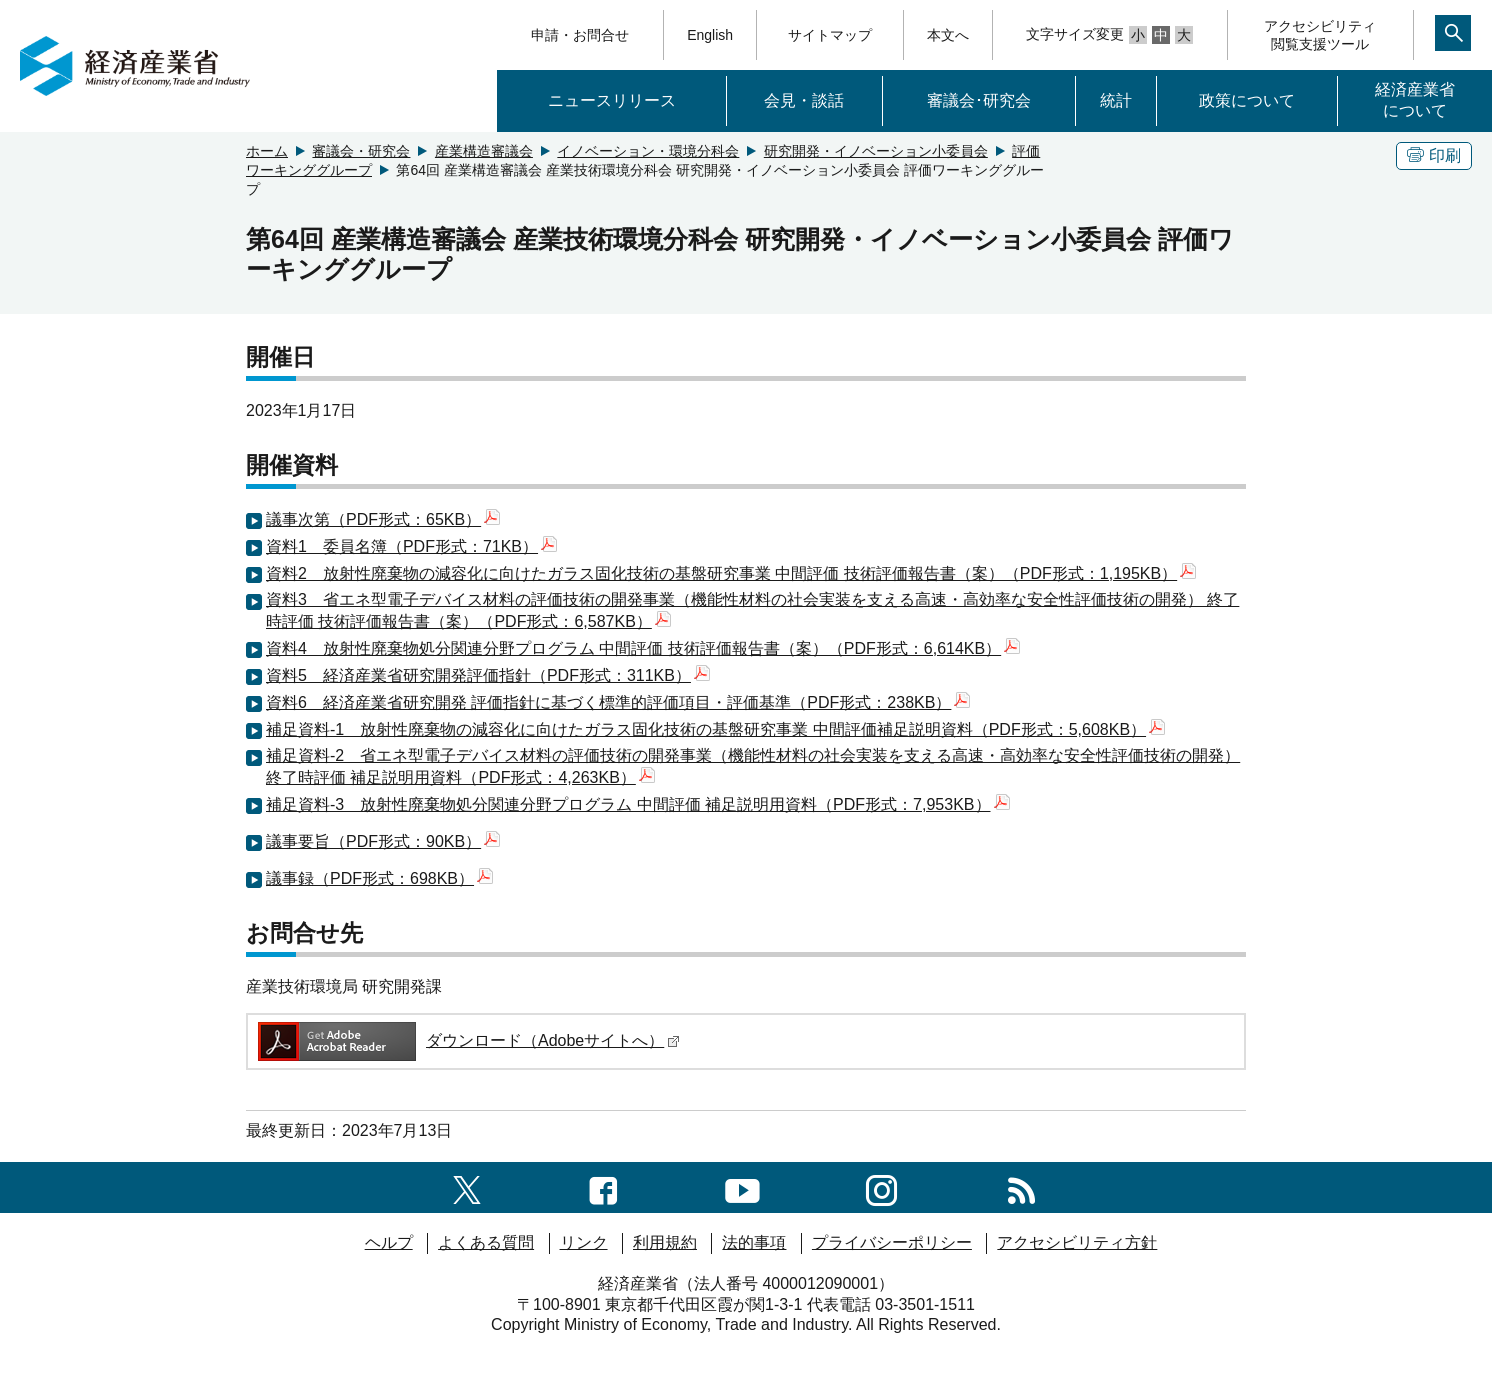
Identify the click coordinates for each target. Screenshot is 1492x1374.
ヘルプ (389, 1242)
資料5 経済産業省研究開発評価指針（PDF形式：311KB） (488, 675)
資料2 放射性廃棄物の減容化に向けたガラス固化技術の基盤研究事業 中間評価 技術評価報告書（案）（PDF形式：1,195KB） (731, 573)
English (710, 35)
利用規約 (665, 1242)
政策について (1247, 100)
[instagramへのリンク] (881, 1186)
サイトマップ (830, 35)
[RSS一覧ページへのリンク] (1021, 1186)
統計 (1116, 100)
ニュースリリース (612, 100)
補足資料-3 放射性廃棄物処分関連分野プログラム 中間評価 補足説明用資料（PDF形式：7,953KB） (638, 804)
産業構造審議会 (484, 151)
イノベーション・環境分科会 (648, 151)
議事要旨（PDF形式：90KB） (383, 841)
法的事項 (754, 1242)
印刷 (1434, 155)
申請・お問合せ (580, 35)
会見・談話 (804, 100)
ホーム (267, 151)
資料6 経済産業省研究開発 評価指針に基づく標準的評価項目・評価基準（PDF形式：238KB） (618, 702)
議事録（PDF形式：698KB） (379, 878)
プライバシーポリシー (892, 1242)
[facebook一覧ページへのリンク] (603, 1186)
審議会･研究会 (979, 100)
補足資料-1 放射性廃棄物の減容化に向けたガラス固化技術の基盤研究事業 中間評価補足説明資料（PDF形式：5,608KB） (715, 729)
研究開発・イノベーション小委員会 (876, 151)
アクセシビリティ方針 (1077, 1242)
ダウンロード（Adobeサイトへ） (467, 1040)
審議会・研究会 (361, 151)
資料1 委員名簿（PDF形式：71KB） (411, 546)
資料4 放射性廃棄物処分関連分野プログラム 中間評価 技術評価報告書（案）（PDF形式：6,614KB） (643, 648)
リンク (584, 1242)
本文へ (948, 35)
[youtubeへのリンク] (742, 1186)
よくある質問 (486, 1242)
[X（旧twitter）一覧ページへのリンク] (467, 1186)
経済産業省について (1415, 100)
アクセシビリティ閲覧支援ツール (1320, 35)
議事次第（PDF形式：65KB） (383, 519)
